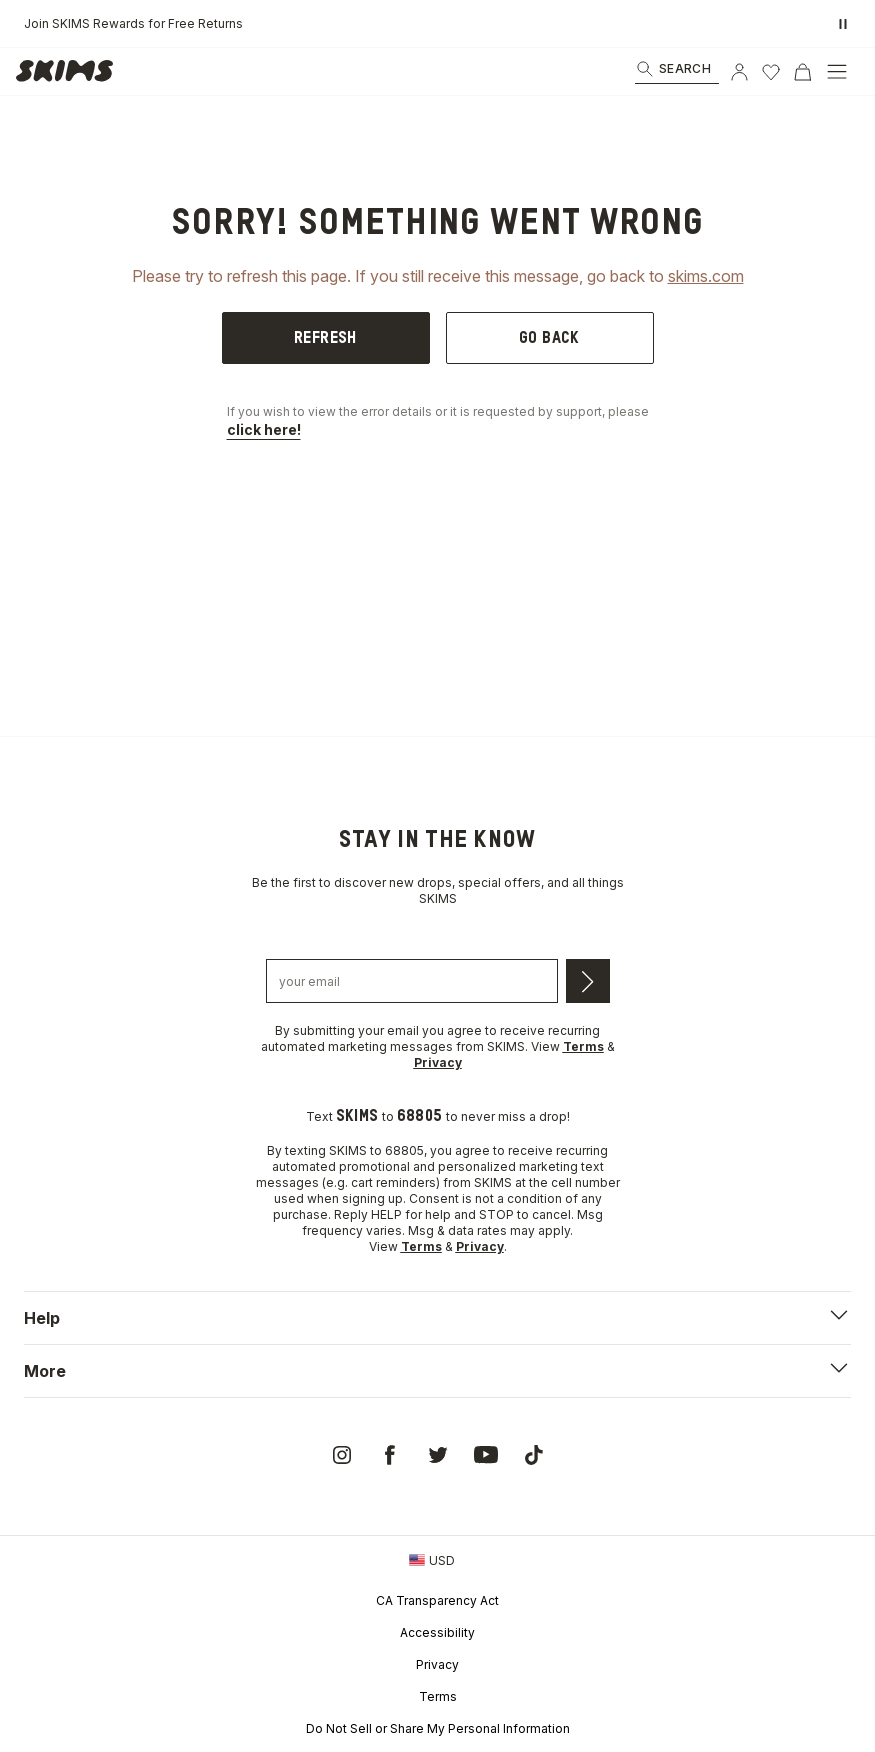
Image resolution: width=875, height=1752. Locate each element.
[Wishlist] (771, 72)
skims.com (706, 276)
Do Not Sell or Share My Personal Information (438, 1728)
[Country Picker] (432, 1560)
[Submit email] (588, 981)
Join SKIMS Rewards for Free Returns (133, 23)
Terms (438, 1696)
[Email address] (412, 981)
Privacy (437, 1664)
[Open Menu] (837, 72)
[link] (70, 72)
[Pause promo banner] (843, 24)
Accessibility (437, 1632)
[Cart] (803, 72)
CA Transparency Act (437, 1600)
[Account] (739, 72)
